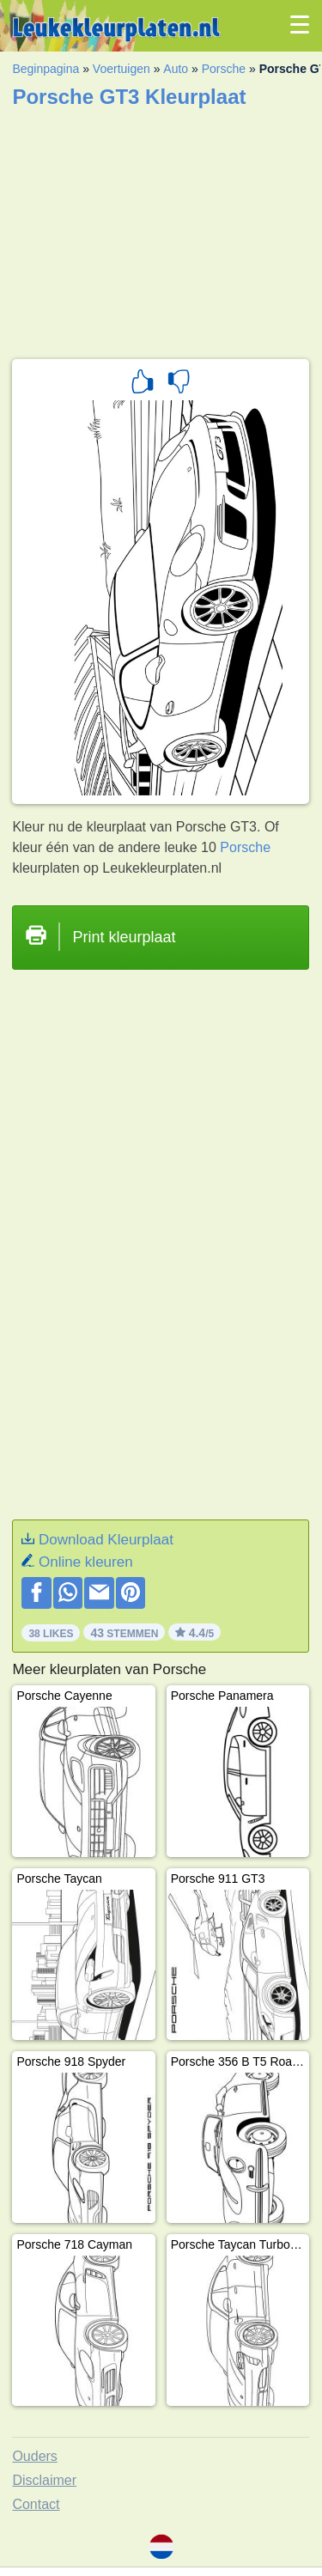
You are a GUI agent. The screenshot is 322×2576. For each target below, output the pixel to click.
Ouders (34, 2456)
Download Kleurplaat (106, 1540)
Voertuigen (121, 69)
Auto (175, 69)
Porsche (224, 69)
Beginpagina (45, 69)
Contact (35, 2504)
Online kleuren (86, 1562)
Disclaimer (44, 2480)
